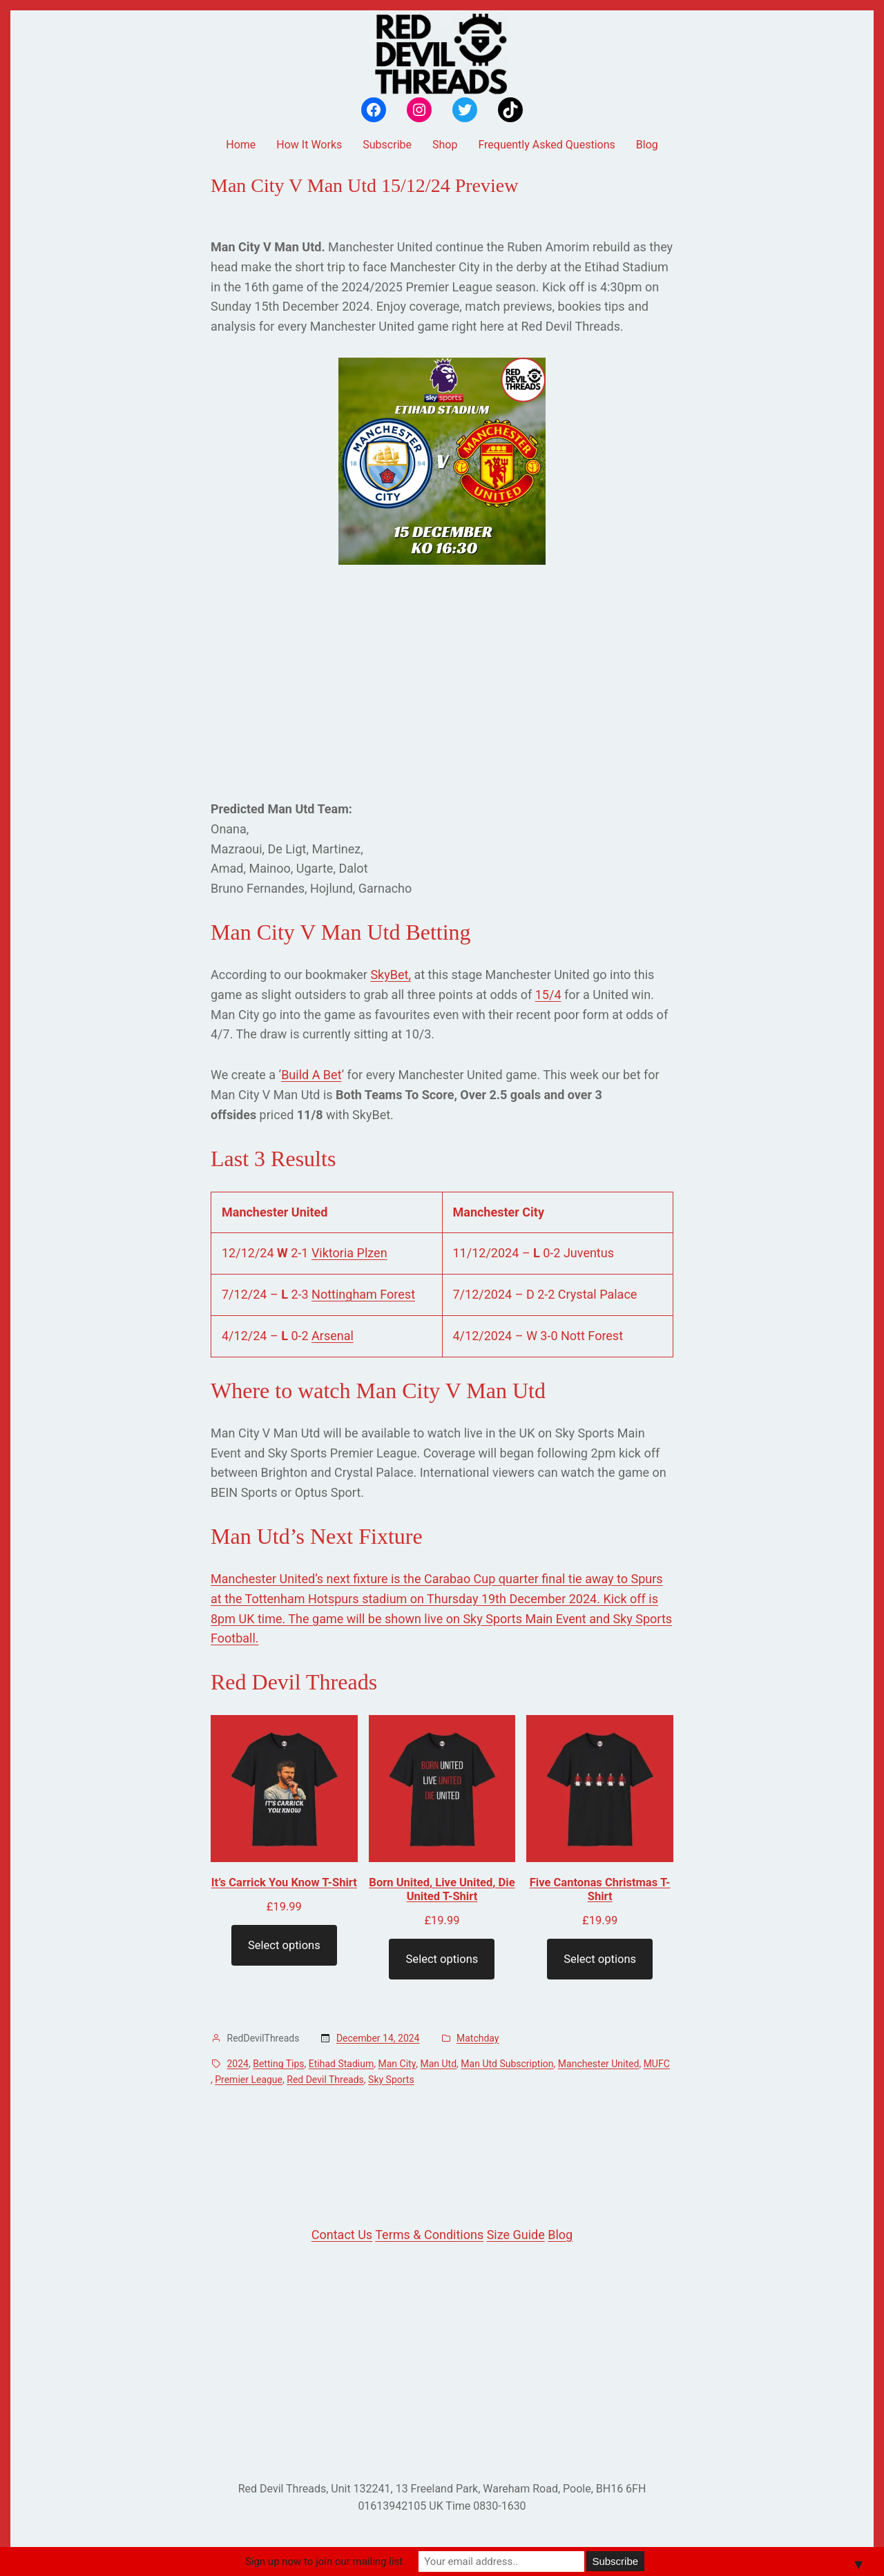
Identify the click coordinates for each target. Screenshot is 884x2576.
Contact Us (341, 2234)
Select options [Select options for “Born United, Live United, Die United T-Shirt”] (442, 1959)
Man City (397, 2063)
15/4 (548, 994)
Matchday (478, 2038)
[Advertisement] (442, 682)
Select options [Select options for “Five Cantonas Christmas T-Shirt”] (600, 1959)
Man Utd (439, 2063)
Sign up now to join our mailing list (324, 2561)
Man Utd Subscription (507, 2063)
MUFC (657, 2063)
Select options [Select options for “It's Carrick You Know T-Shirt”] (284, 1945)
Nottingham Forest (363, 1294)
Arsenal (332, 1335)
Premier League (248, 2079)
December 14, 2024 (378, 2038)
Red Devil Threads (325, 2079)
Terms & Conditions (429, 2234)
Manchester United (599, 2063)
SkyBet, (390, 974)
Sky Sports (391, 2079)
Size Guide (516, 2234)
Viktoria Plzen (349, 1253)
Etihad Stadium (341, 2063)
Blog (560, 2234)
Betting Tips (278, 2063)
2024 (238, 2063)
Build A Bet (311, 1074)
